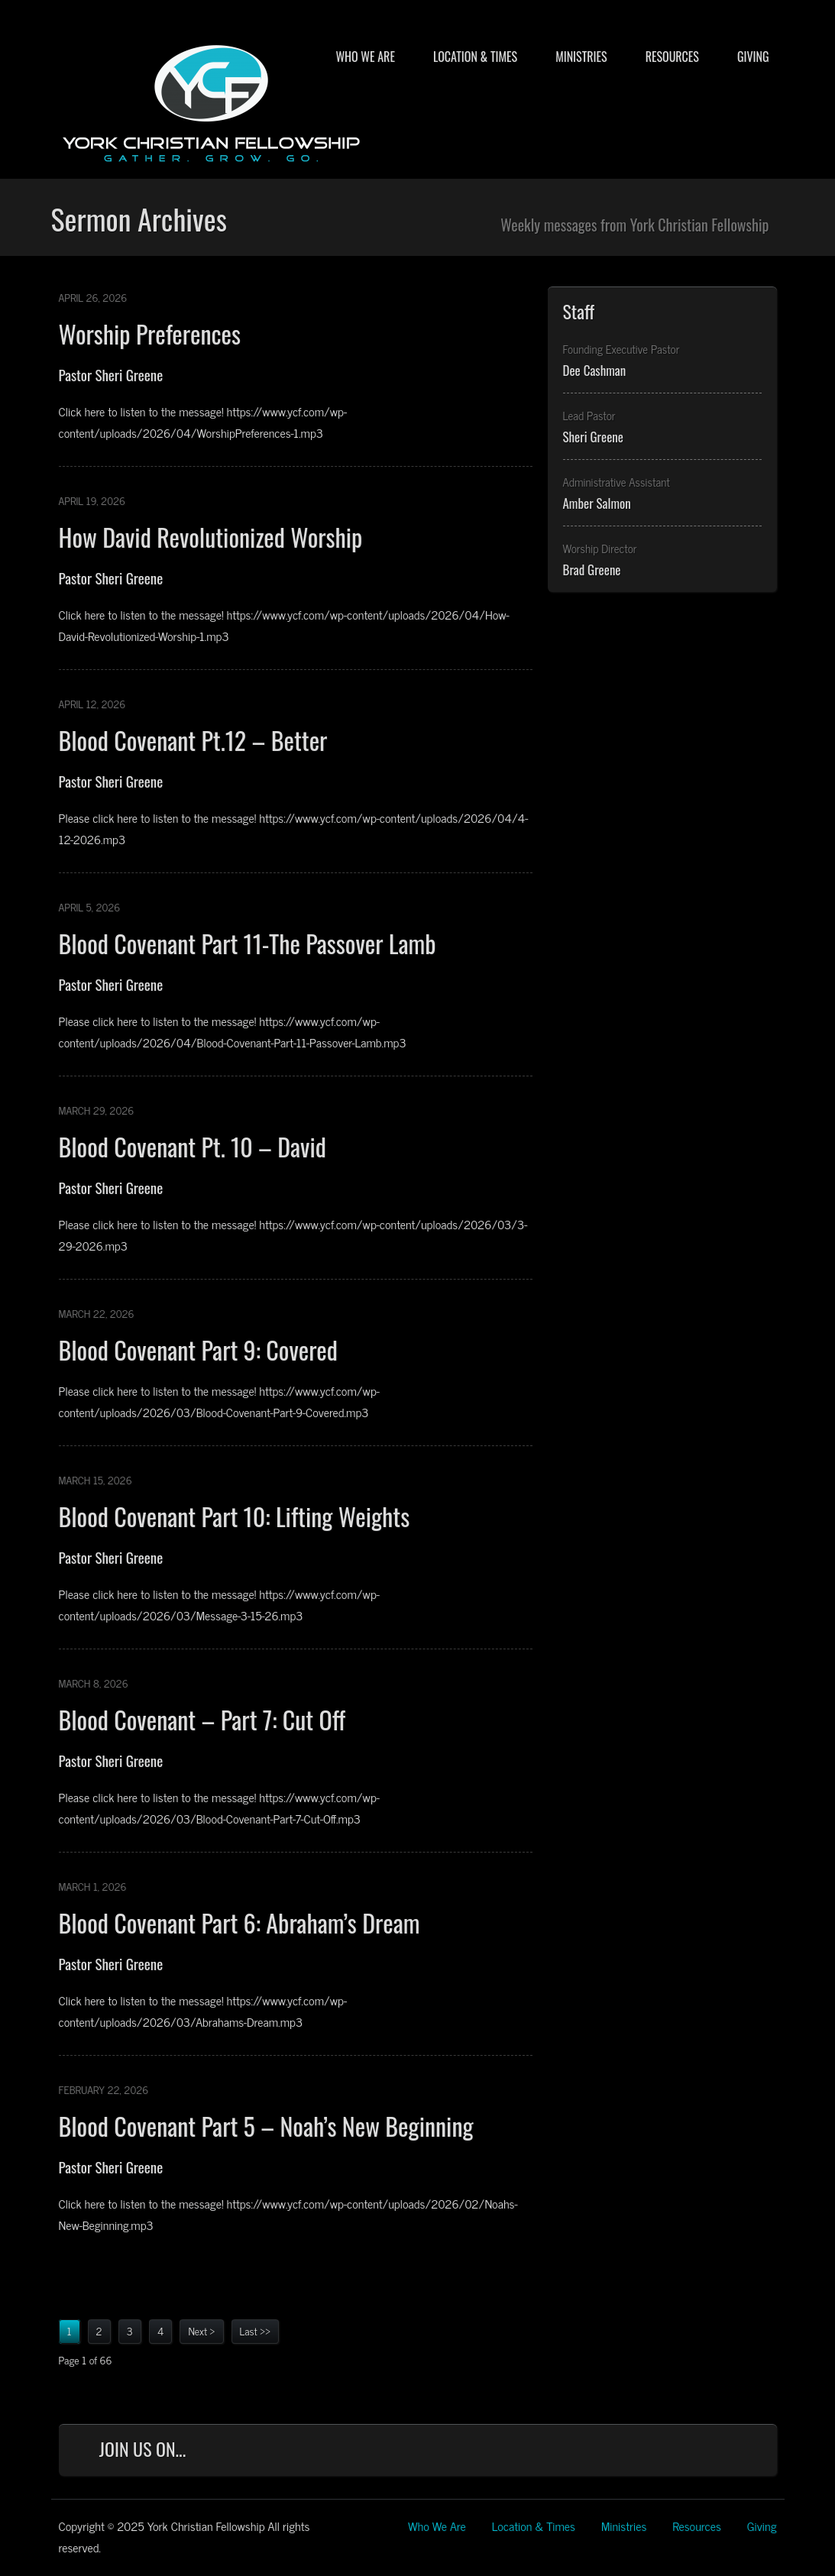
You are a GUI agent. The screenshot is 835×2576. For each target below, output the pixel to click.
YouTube (704, 2452)
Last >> (255, 2330)
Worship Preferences (150, 333)
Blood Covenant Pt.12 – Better (193, 740)
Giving (753, 56)
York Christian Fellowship (211, 100)
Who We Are (364, 56)
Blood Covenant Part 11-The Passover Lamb (247, 943)
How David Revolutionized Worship (211, 537)
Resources (672, 56)
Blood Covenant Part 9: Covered (198, 1349)
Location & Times (475, 56)
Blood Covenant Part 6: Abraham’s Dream (239, 1922)
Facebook (604, 2452)
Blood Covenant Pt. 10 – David (192, 1146)
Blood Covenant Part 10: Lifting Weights (234, 1516)
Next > (201, 2330)
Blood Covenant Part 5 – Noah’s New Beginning (266, 2126)
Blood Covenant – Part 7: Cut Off (202, 1719)
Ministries (581, 56)
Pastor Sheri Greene (111, 374)
